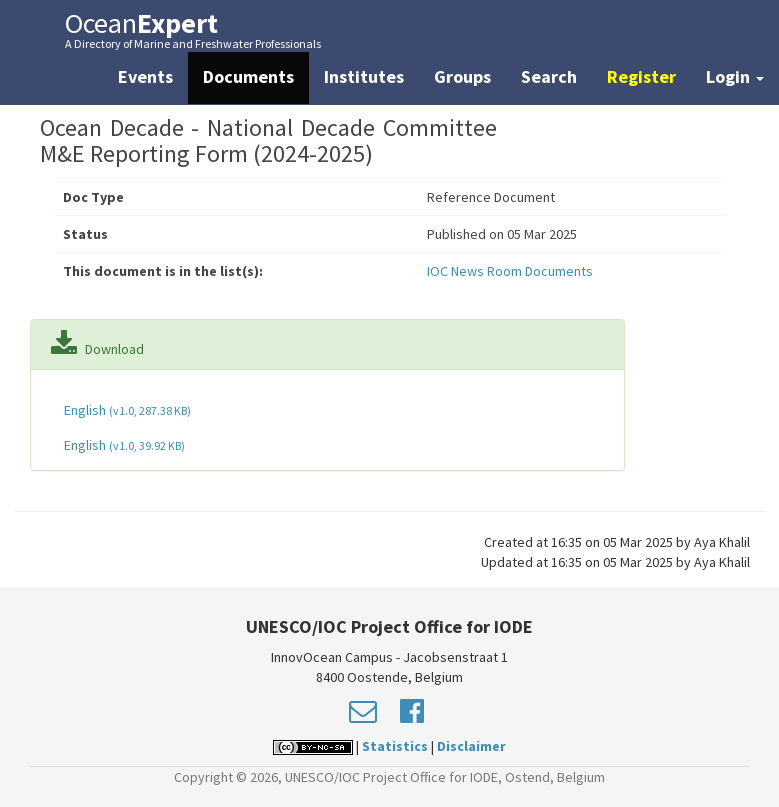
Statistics (395, 746)
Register (641, 76)
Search (549, 76)
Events (145, 76)
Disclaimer (471, 746)
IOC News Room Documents (510, 271)
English (126, 410)
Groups (462, 76)
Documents (248, 76)
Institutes (364, 76)
